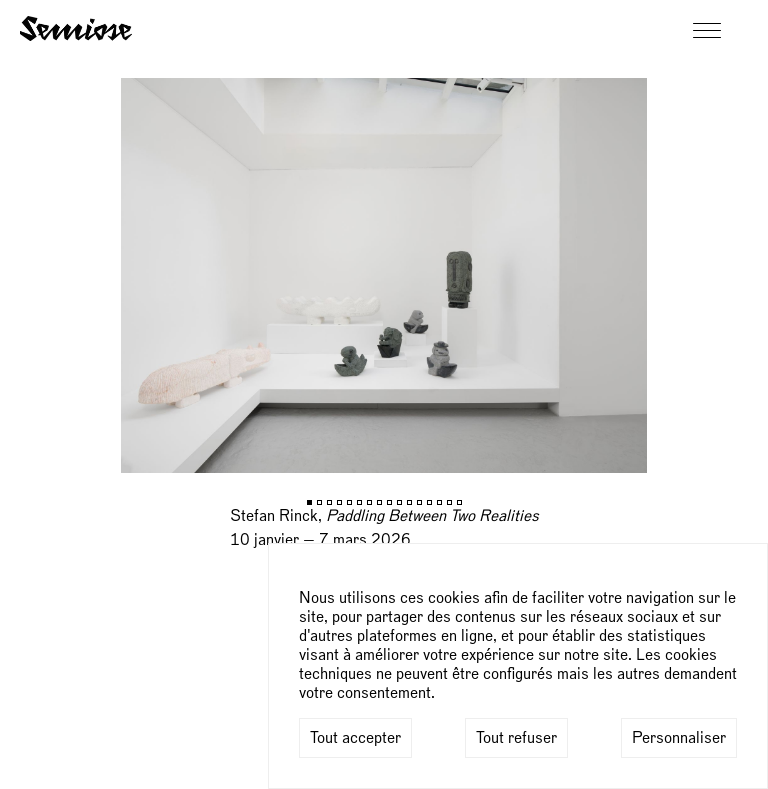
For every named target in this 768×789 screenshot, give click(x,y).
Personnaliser (679, 738)
